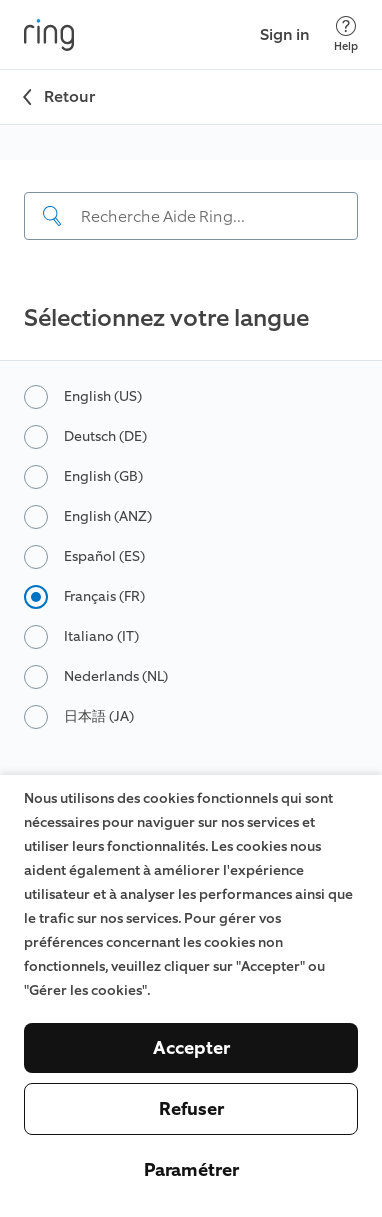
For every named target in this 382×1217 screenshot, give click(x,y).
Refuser (191, 1109)
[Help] (346, 34)
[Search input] (191, 216)
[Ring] (49, 35)
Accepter (191, 1048)
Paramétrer (191, 1170)
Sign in (285, 34)
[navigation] (191, 217)
